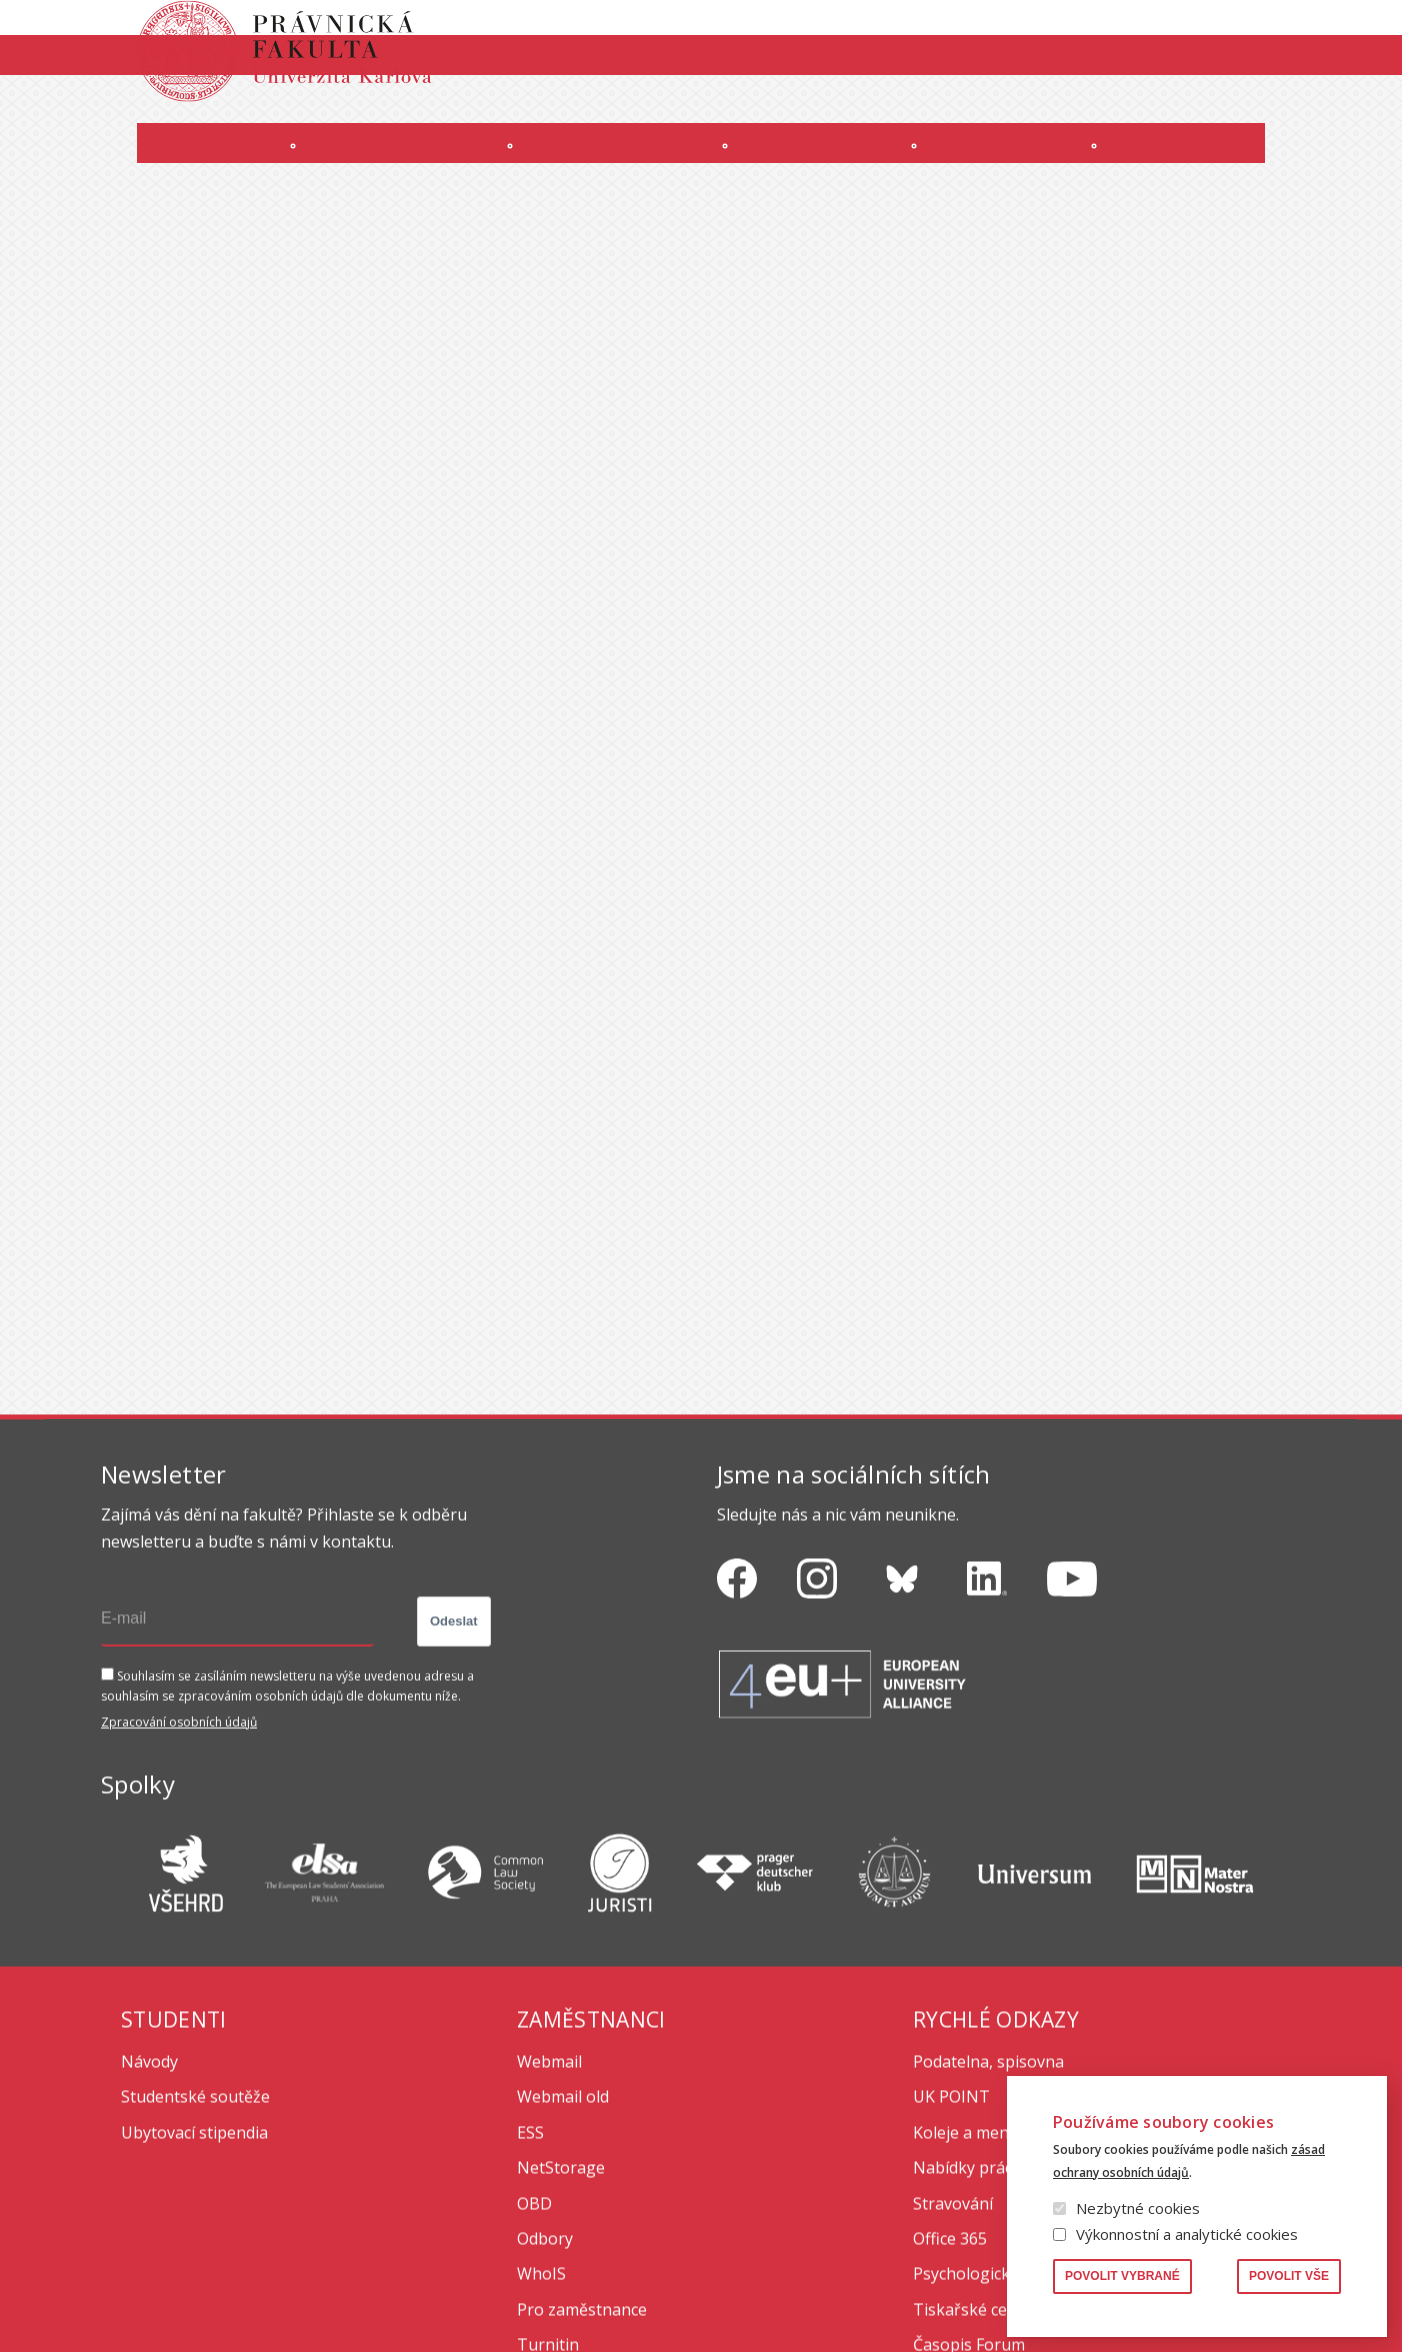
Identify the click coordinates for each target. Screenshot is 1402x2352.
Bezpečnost (1263, 106)
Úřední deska (1070, 106)
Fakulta (152, 163)
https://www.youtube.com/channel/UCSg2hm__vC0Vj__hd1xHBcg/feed (1072, 1759)
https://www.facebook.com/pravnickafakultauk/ (737, 1759)
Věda (1026, 163)
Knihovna (1148, 34)
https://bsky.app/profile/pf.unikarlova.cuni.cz (902, 1759)
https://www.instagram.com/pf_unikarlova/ (817, 1759)
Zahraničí (1241, 163)
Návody (149, 2241)
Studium (610, 163)
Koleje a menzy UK (982, 2312)
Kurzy (827, 163)
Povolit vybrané (1122, 2276)
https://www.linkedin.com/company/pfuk (987, 1759)
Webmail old (563, 2276)
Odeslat (454, 1800)
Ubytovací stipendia (194, 2312)
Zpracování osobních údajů (179, 1901)
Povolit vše (1289, 2276)
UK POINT (951, 2276)
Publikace (1061, 34)
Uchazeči (379, 163)
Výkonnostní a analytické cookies (1187, 2234)
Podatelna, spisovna (988, 2241)
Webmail (549, 2241)
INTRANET (973, 106)
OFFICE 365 (763, 106)
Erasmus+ (1168, 106)
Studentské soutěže (195, 2276)
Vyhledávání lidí (1253, 34)
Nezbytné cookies (1138, 2208)
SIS (909, 106)
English (1285, 71)
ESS (530, 2312)
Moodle (848, 106)
